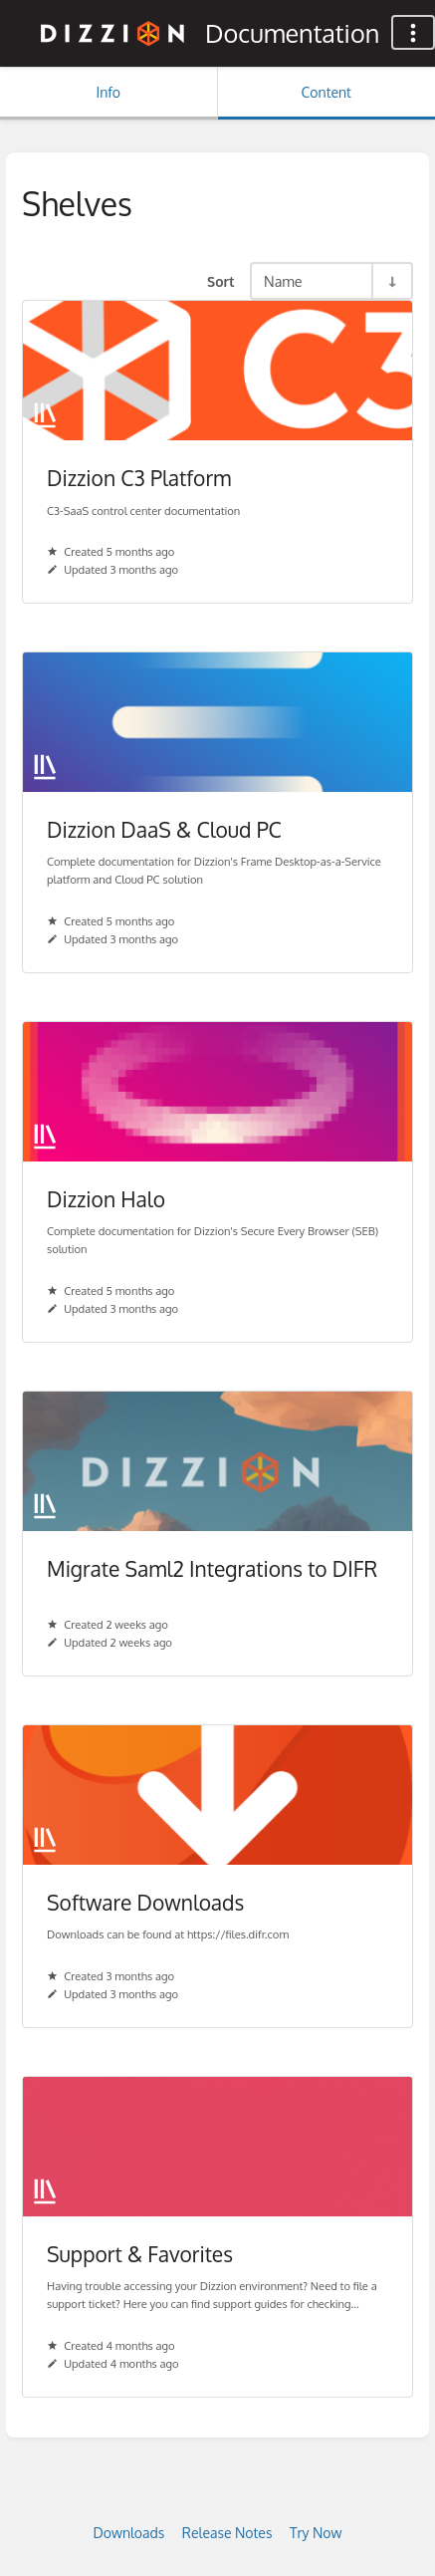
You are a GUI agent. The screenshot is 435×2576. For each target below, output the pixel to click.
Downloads (128, 2532)
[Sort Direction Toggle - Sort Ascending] (391, 281)
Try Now (316, 2532)
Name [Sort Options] (283, 281)
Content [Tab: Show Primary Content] (326, 92)
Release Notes (227, 2532)
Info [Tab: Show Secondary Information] (108, 92)
